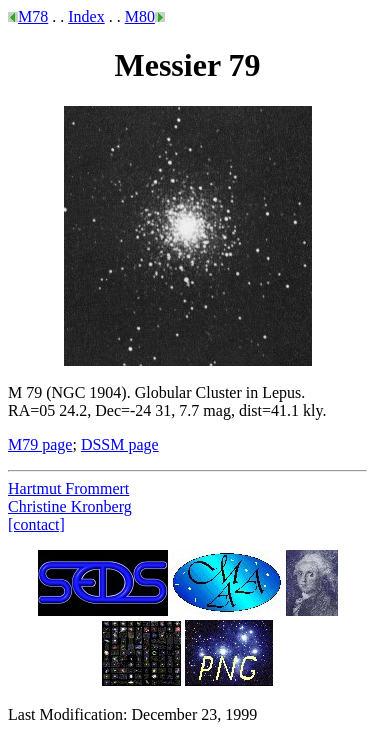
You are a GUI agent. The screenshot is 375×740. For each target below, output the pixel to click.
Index (86, 16)
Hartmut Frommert (68, 488)
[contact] (36, 524)
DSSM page (120, 444)
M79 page (40, 444)
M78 (33, 16)
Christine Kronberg (70, 506)
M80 (140, 16)
